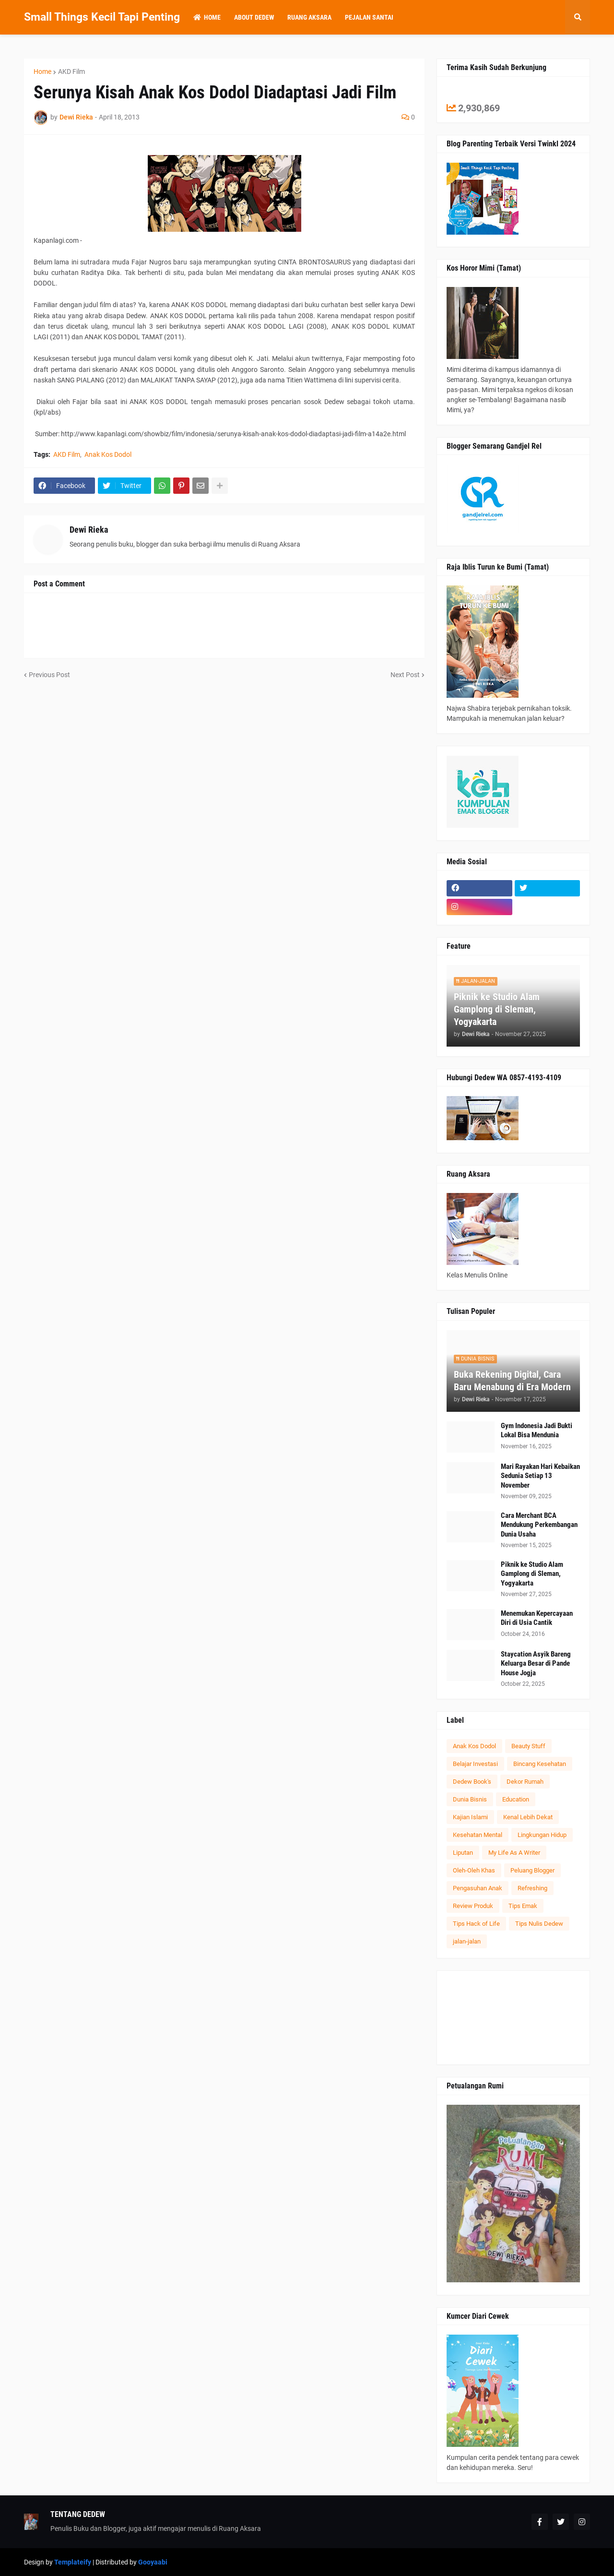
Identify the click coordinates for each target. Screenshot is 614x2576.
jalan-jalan (467, 1941)
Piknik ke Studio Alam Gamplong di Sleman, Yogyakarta (497, 1009)
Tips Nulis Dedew (539, 1923)
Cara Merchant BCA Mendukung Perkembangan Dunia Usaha (539, 1524)
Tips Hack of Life (476, 1923)
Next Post (405, 675)
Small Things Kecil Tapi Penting (102, 17)
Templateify (72, 2562)
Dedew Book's (472, 1781)
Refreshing (532, 1888)
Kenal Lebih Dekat (528, 1817)
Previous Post (49, 675)
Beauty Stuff (528, 1746)
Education (515, 1799)
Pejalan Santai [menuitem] (369, 17)
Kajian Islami (470, 1817)
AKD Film (71, 71)
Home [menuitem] (207, 17)
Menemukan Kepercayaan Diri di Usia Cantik (537, 1618)
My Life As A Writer (514, 1852)
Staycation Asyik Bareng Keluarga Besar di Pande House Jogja (536, 1663)
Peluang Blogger (532, 1870)
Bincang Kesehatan (539, 1763)
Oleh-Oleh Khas (474, 1870)
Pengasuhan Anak (477, 1888)
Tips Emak (522, 1905)
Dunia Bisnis (470, 1799)
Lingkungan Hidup (542, 1834)
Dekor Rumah (525, 1781)
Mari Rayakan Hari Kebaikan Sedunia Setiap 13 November (540, 1476)
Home (42, 71)
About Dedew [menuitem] (254, 17)
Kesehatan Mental (477, 1834)
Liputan (463, 1852)
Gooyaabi (152, 2562)
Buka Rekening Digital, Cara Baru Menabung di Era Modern (512, 1381)
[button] (577, 17)
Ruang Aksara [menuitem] (309, 17)
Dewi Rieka (89, 530)
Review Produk (473, 1905)
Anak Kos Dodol (107, 454)
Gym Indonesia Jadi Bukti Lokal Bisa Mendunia (536, 1430)
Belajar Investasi (475, 1763)
